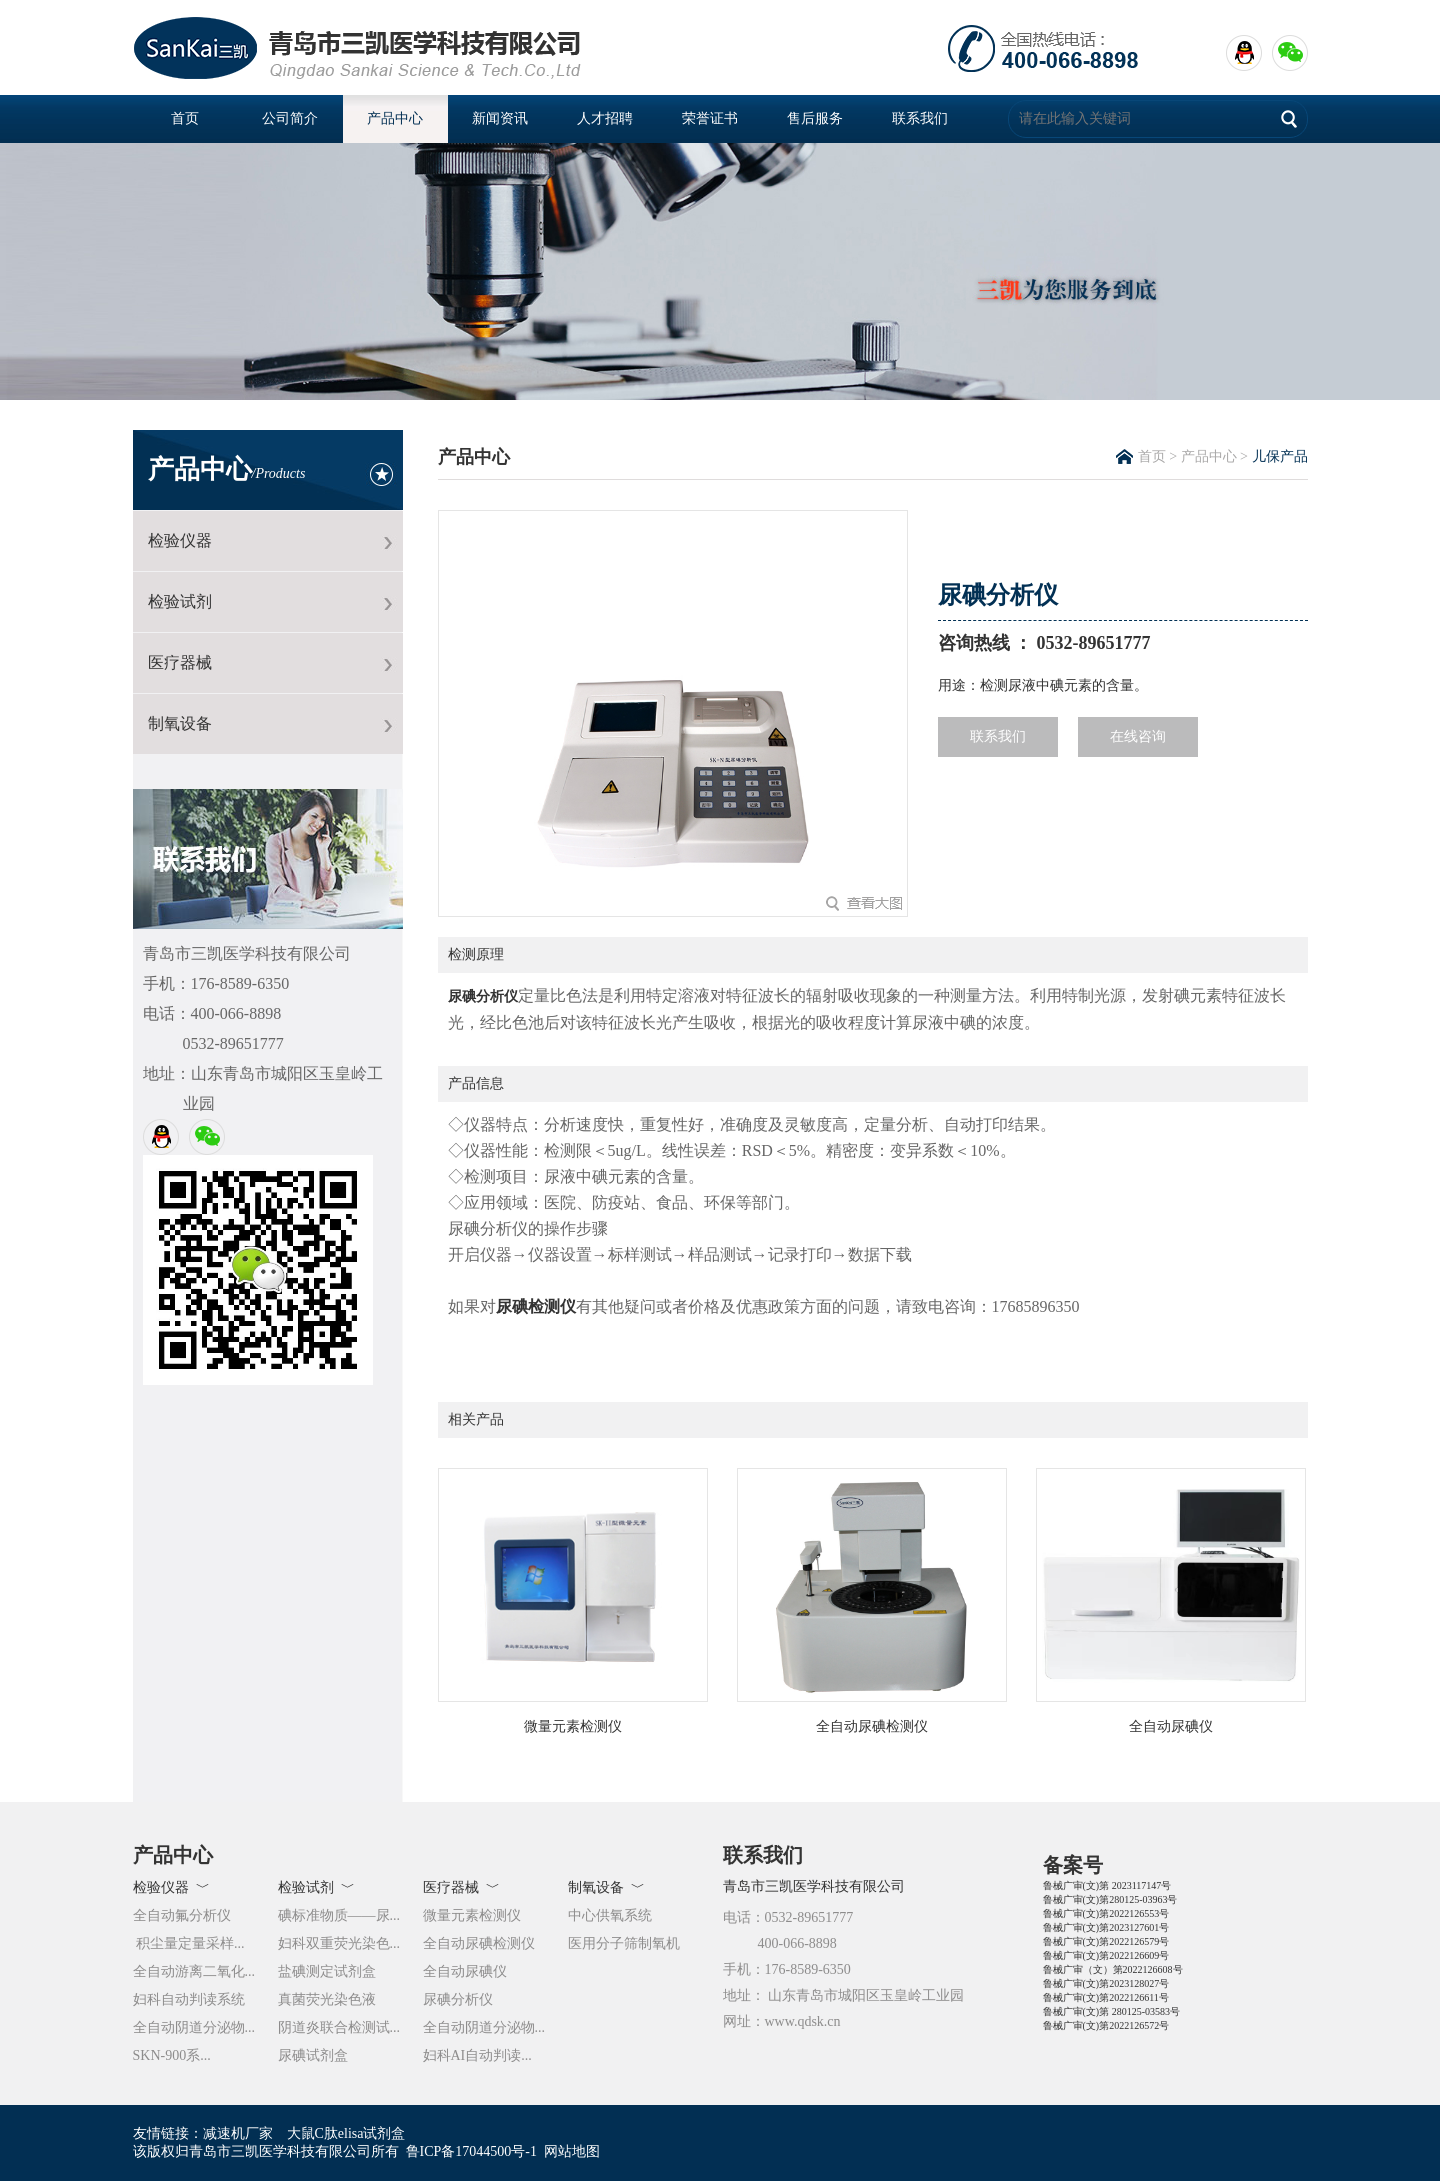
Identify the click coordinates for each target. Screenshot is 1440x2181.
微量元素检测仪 (472, 1915)
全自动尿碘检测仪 (479, 1943)
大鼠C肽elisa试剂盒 (346, 2133)
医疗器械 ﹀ (461, 1887)
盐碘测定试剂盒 (327, 1971)
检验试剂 (180, 601)
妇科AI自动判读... (477, 2055)
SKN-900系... (172, 2055)
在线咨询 (1138, 736)
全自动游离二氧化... (194, 1971)
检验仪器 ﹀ (171, 1887)
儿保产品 (1280, 456)
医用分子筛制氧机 (624, 1943)
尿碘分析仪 (483, 996)
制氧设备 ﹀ (606, 1887)
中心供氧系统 (610, 1915)
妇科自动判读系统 (189, 1999)
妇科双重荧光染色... (339, 1943)
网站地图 (572, 2151)
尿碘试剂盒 (313, 2055)
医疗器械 (180, 662)
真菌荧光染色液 (327, 1999)
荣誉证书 (710, 118)
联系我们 (920, 118)
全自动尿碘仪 (465, 1971)
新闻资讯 (500, 118)
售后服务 (815, 118)
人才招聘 (605, 118)
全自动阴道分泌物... (194, 2027)
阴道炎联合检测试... (339, 2027)
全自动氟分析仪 (182, 1915)
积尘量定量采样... (189, 1943)
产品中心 (395, 118)
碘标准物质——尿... (339, 1915)
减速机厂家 (238, 2133)
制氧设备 (180, 723)
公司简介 (290, 118)
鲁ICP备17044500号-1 (471, 2151)
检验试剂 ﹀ (316, 1887)
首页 (185, 118)
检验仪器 (180, 540)
